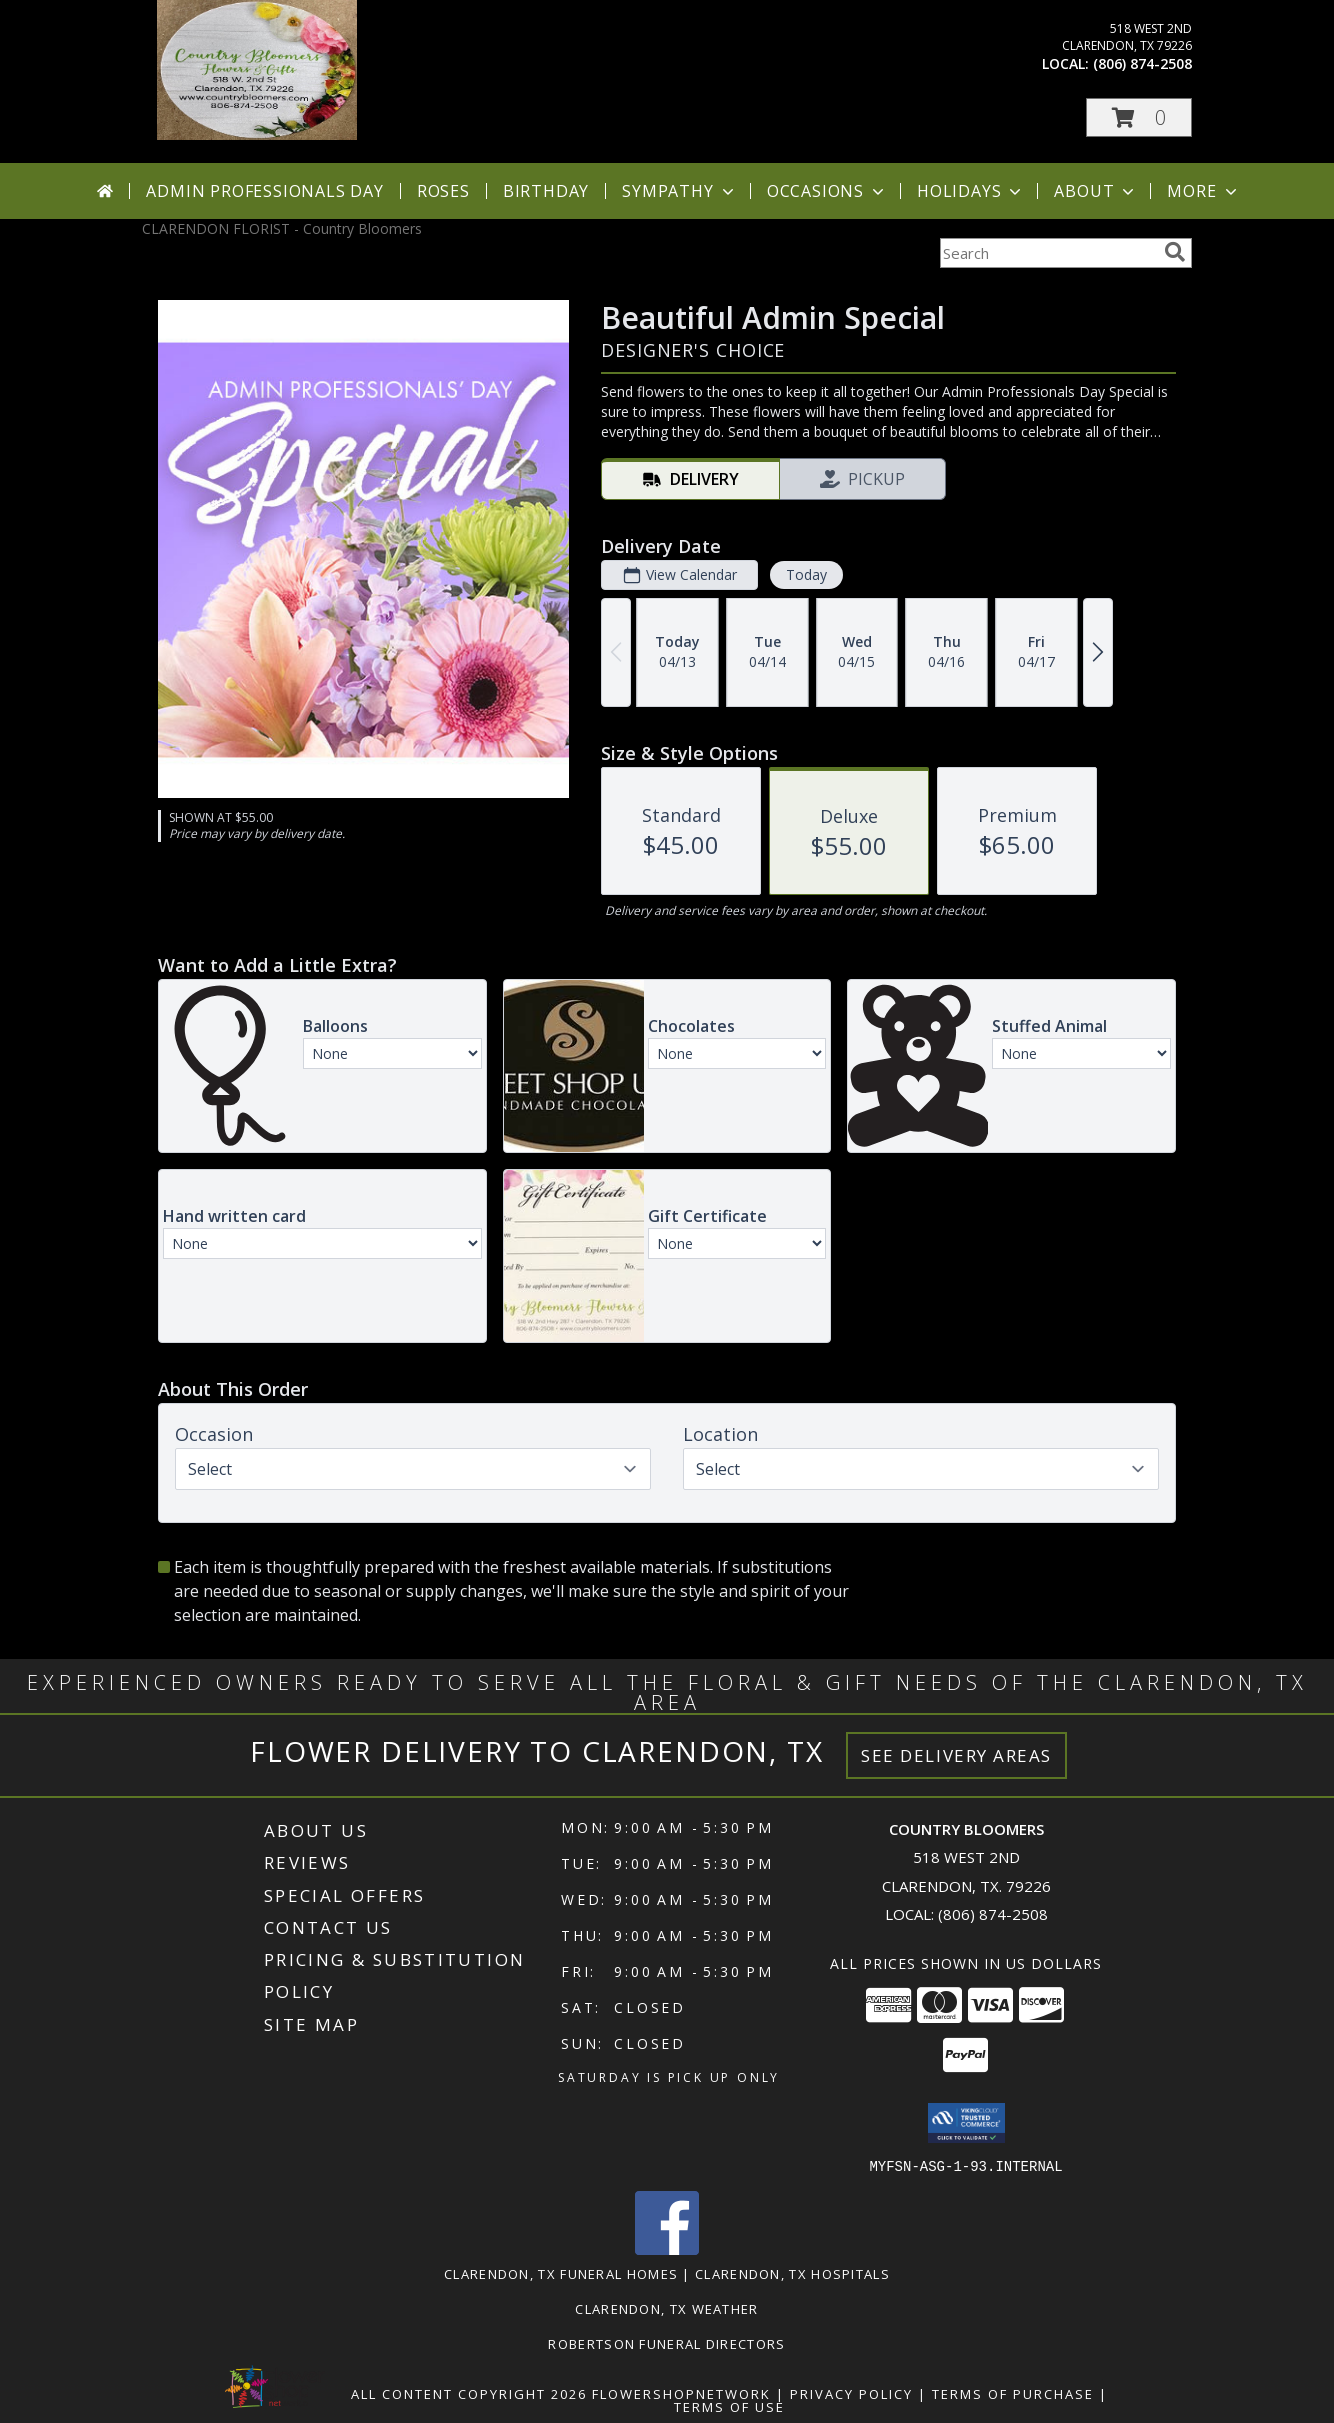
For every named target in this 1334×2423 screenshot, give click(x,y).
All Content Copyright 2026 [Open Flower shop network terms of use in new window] (469, 2393)
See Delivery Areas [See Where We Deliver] (956, 1755)
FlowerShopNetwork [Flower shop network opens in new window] (681, 2393)
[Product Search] (1048, 253)
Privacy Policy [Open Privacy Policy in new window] (851, 2393)
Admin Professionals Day (264, 191)
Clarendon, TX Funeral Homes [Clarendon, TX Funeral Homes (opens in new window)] (561, 2273)
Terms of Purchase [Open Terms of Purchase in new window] (1013, 2393)
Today (806, 574)
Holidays (971, 191)
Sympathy (679, 191)
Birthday (546, 191)
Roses (443, 191)
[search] (1175, 252)
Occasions (827, 191)
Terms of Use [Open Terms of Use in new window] (729, 2406)
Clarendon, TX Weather (666, 2308)
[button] (1139, 117)
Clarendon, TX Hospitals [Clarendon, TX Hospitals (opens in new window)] (792, 2273)
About (1096, 191)
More (1203, 191)
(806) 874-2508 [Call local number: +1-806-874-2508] (1142, 63)
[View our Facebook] (667, 2248)
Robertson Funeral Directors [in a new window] (666, 2343)
